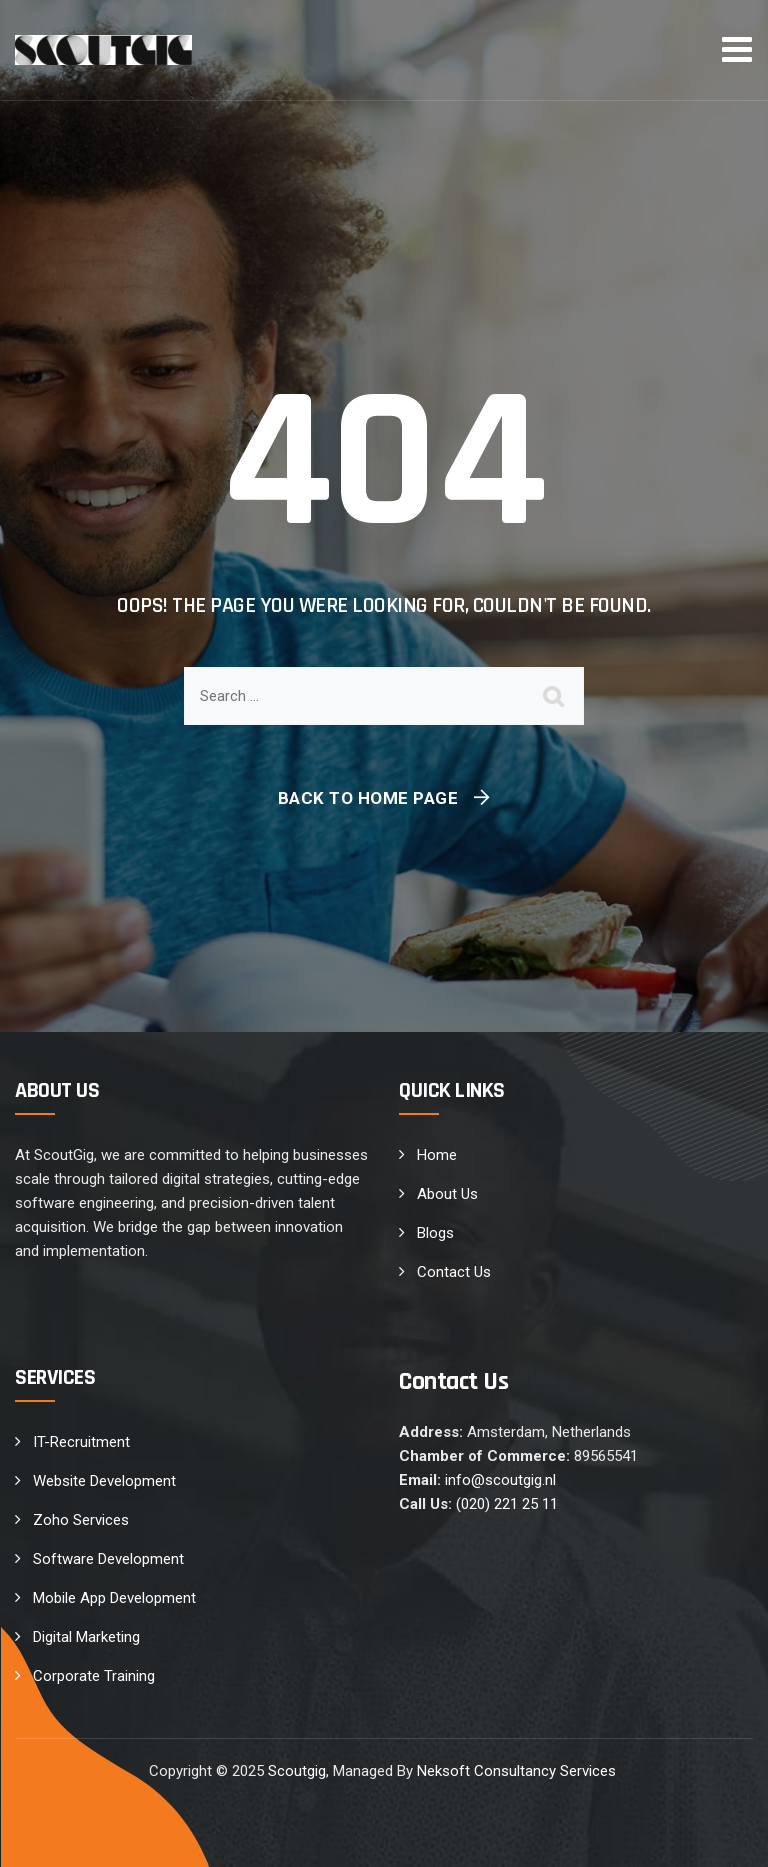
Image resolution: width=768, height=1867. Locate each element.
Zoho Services (81, 1520)
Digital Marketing (86, 1637)
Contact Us (454, 1272)
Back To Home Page (368, 798)
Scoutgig (297, 1771)
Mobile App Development (114, 1598)
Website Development (104, 1481)
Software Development (108, 1559)
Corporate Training (94, 1676)
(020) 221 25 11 (507, 1504)
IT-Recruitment (81, 1442)
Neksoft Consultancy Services (518, 1771)
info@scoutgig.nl (500, 1480)
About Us (447, 1194)
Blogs (435, 1233)
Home (437, 1155)
